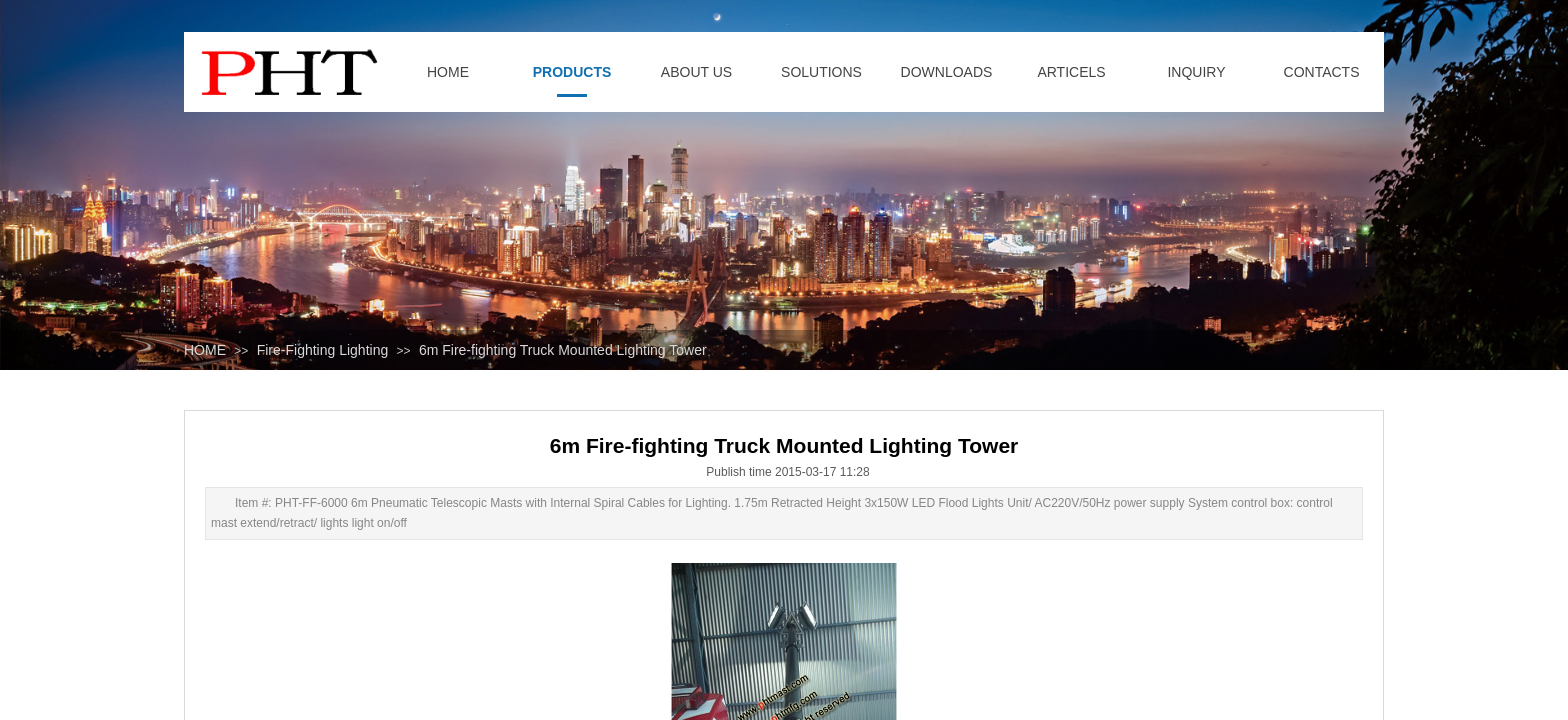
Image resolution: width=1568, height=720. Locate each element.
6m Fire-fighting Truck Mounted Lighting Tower (563, 350)
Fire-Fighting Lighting (323, 350)
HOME (205, 350)
